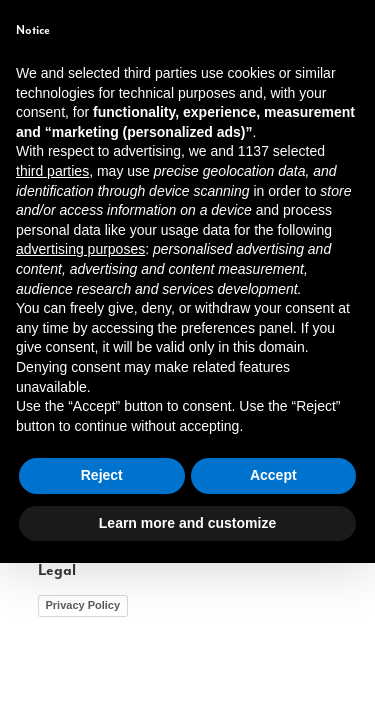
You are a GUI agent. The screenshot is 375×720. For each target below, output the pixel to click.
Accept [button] (273, 632)
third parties (52, 328)
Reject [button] (102, 632)
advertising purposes (80, 406)
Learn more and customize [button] (187, 679)
